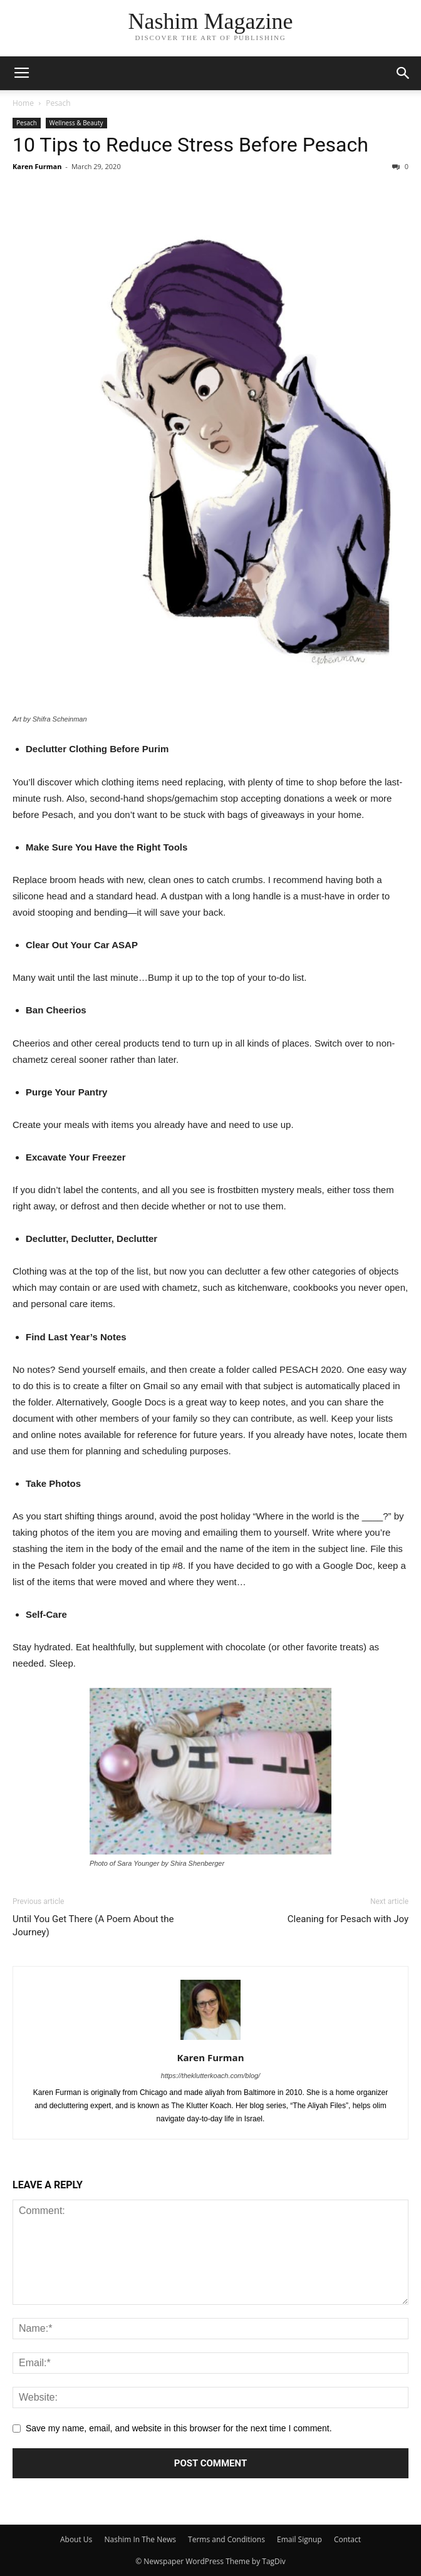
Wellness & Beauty (76, 122)
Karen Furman (37, 166)
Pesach (58, 103)
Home (23, 103)
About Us (76, 2539)
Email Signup (299, 2539)
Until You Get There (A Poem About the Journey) (93, 1925)
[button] (403, 73)
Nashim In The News (139, 2539)
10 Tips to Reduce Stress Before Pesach (190, 145)
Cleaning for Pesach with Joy (348, 1919)
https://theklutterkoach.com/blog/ (210, 2075)
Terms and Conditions (226, 2539)
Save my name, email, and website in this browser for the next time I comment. (179, 2428)
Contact (347, 2539)
